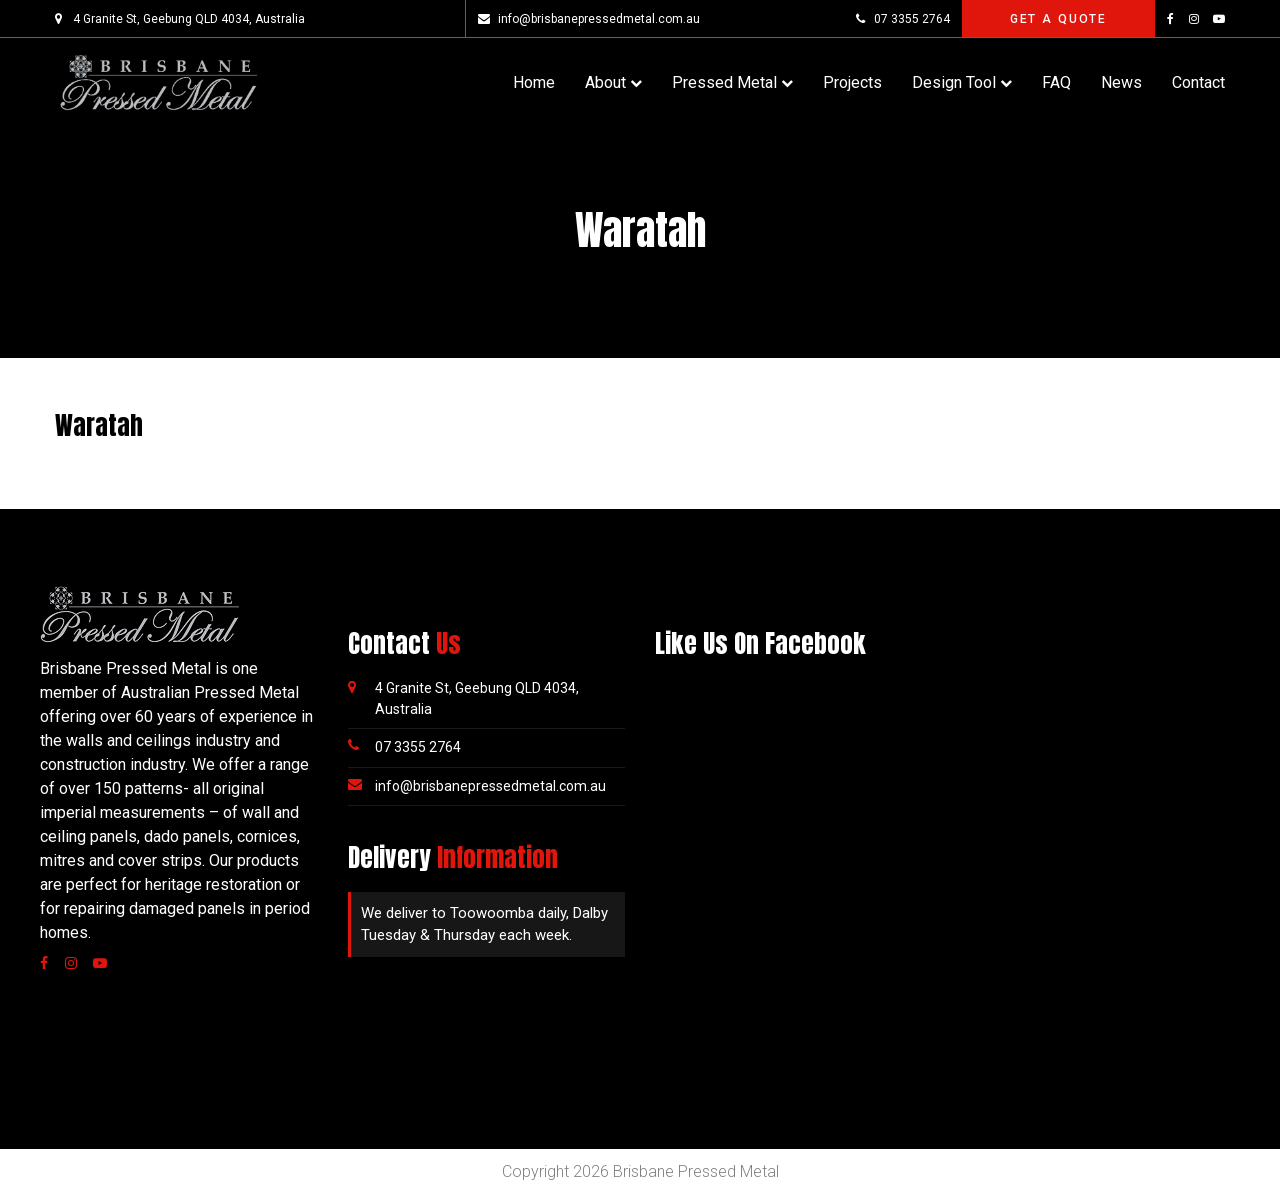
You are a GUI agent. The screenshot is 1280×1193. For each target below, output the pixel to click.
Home (534, 82)
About (605, 82)
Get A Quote (1058, 19)
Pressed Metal (724, 82)
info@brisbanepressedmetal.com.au (589, 19)
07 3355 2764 (902, 19)
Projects (852, 82)
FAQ (1056, 82)
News (1121, 82)
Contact (1198, 82)
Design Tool (954, 82)
